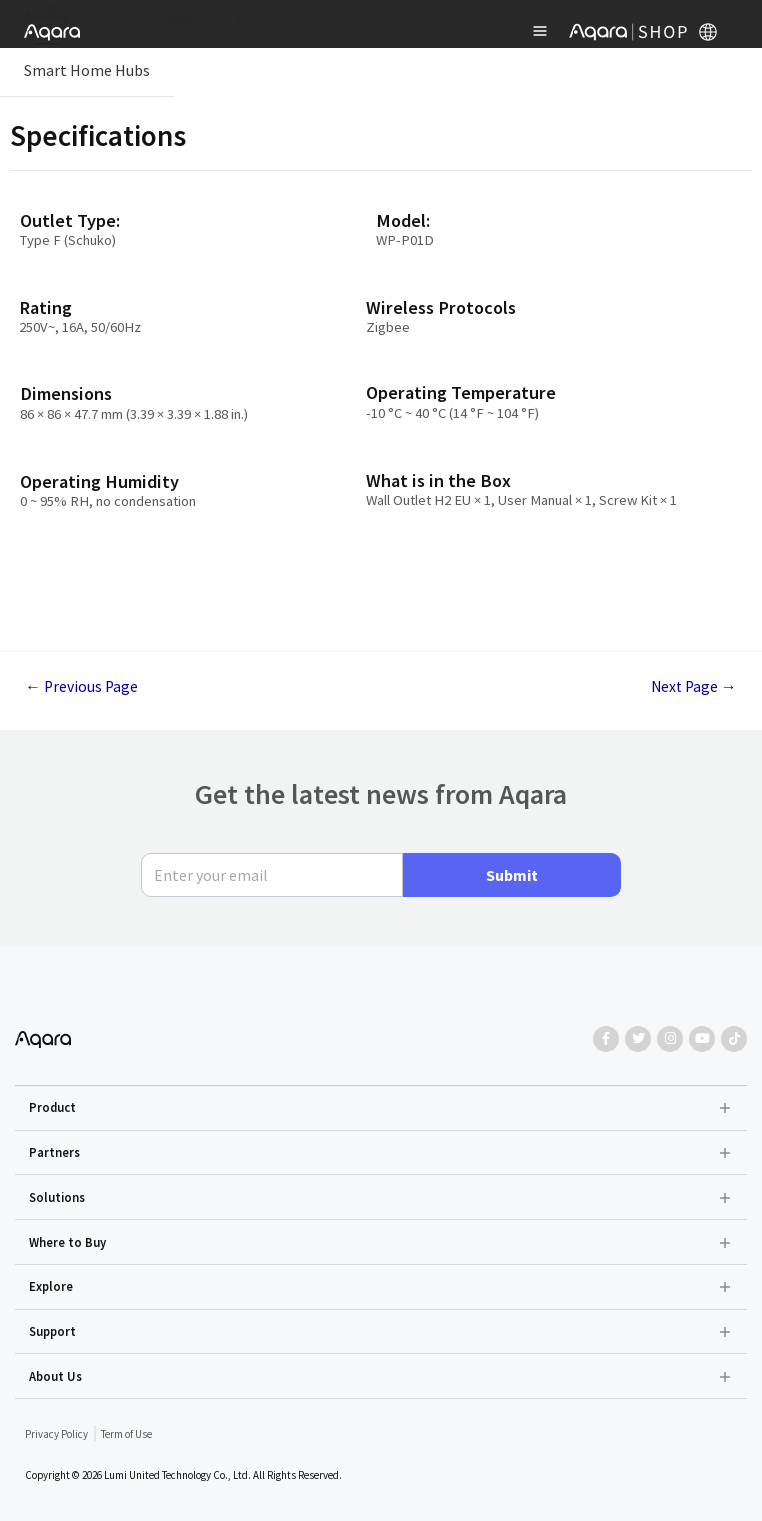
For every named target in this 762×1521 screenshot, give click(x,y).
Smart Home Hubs (87, 70)
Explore (51, 1286)
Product (52, 1107)
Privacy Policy (56, 1434)
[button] (381, 1108)
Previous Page (81, 687)
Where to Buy (67, 1242)
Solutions (57, 1197)
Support (52, 1331)
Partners (54, 1152)
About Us (55, 1376)
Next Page (694, 687)
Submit (512, 875)
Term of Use (126, 1434)
